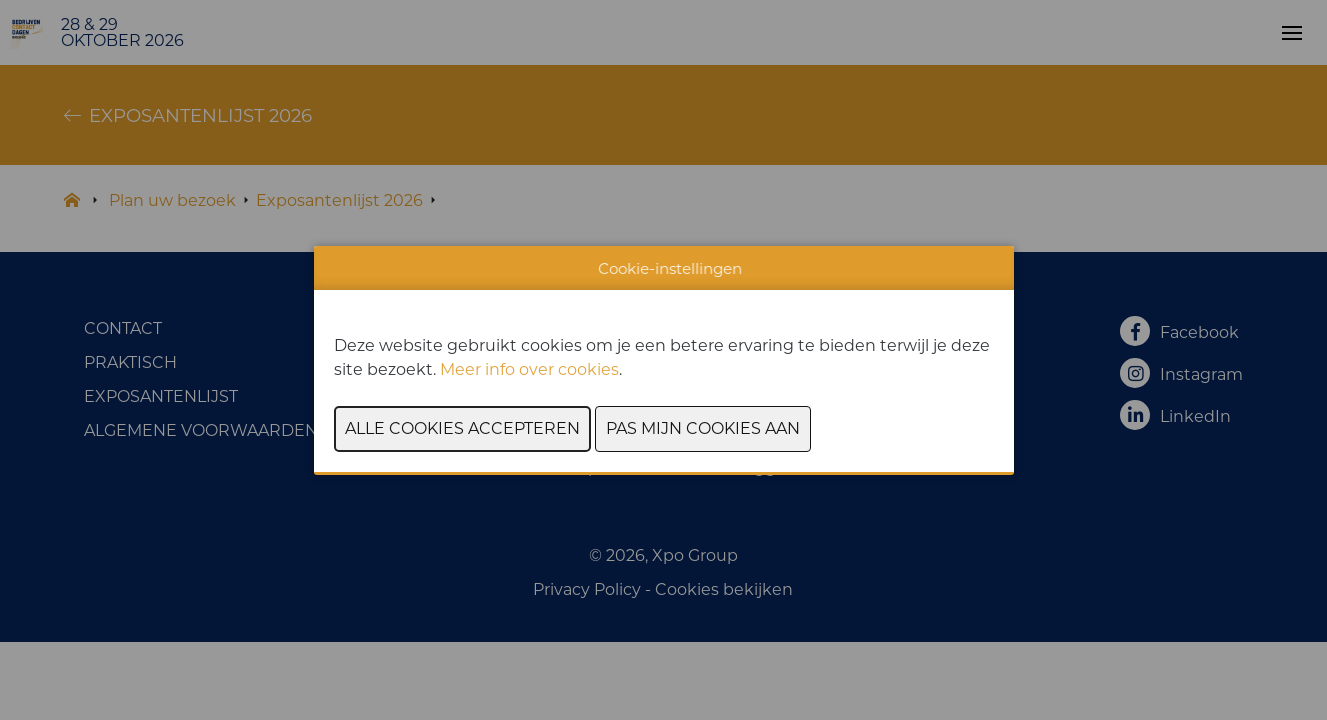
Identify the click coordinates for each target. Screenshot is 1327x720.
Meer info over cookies (529, 369)
